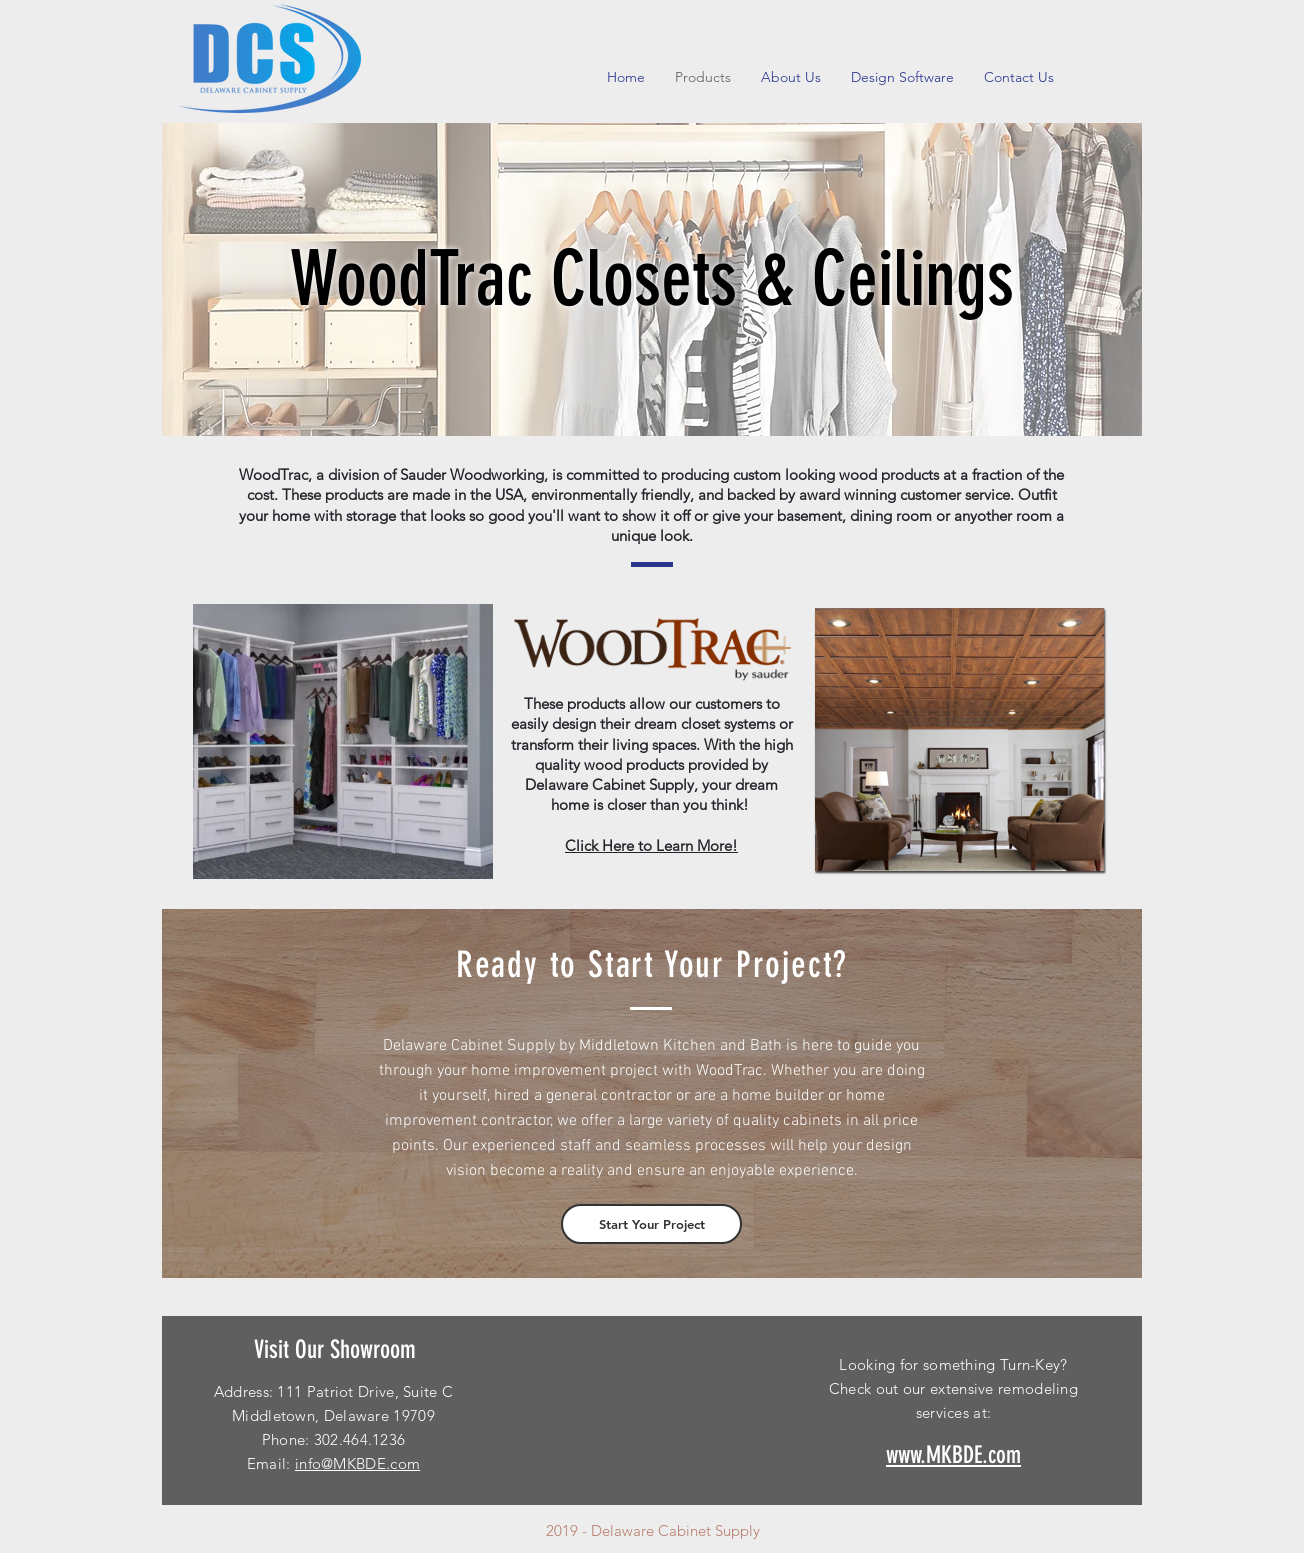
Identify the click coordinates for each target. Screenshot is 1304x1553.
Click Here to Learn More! (651, 845)
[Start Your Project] (651, 1224)
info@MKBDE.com (357, 1463)
